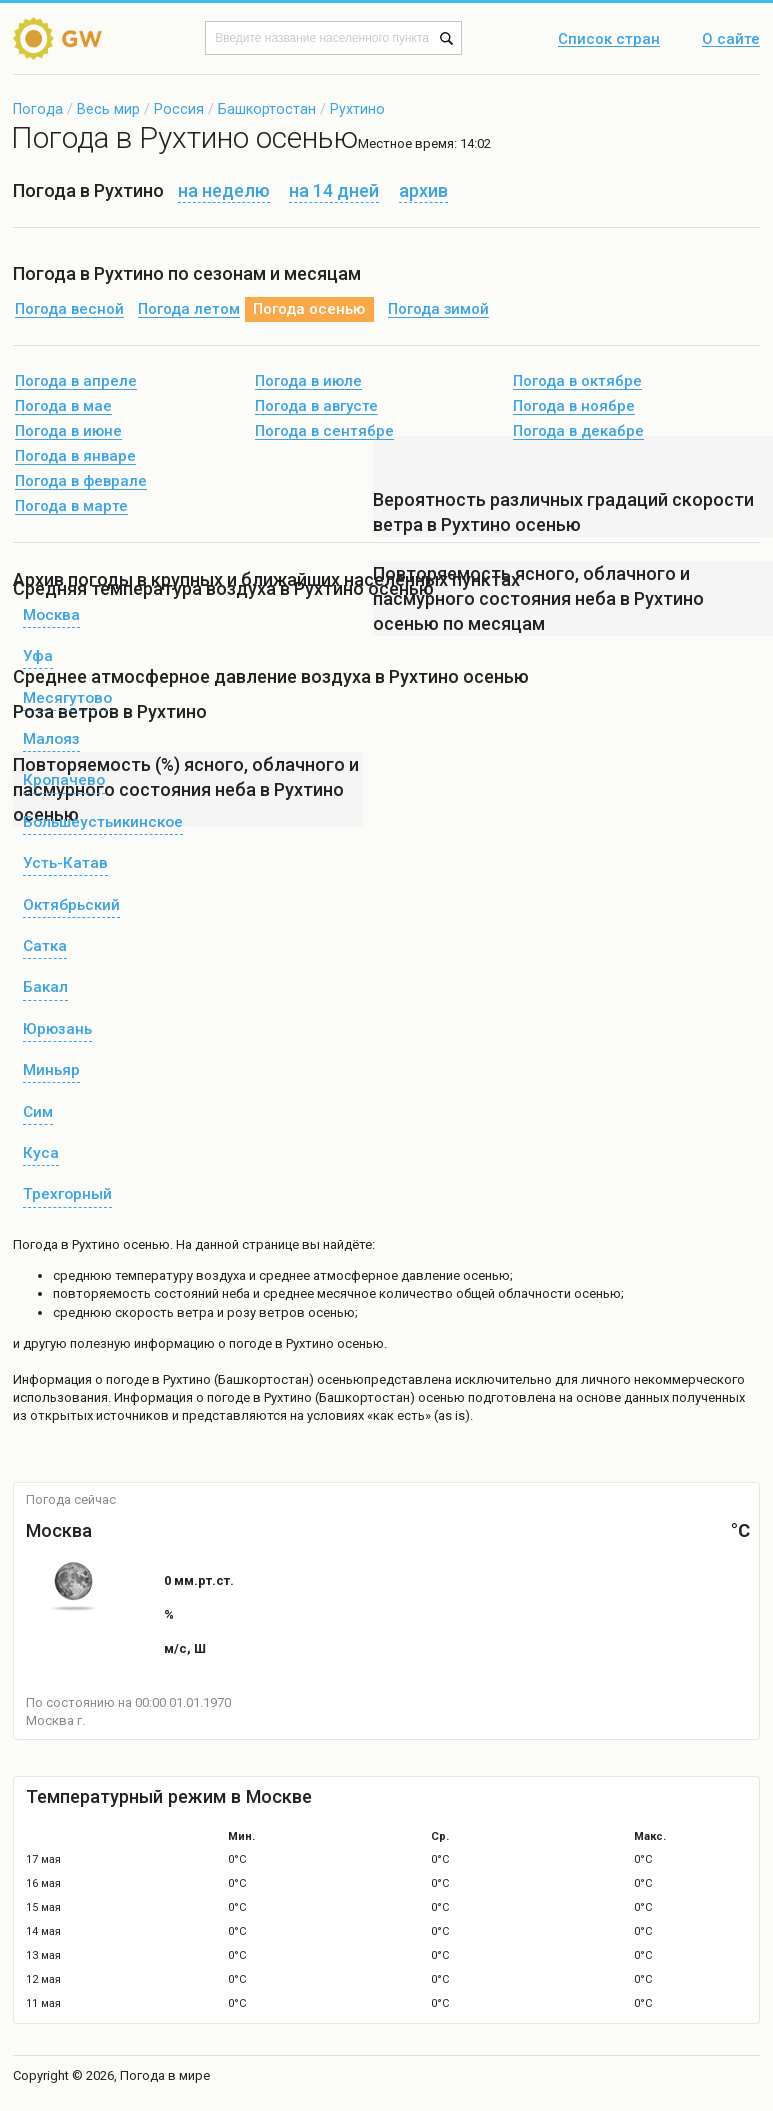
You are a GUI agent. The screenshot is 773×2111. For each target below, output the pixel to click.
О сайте (731, 40)
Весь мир (108, 109)
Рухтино (357, 109)
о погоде (123, 1379)
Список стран (609, 40)
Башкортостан (267, 109)
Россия (179, 109)
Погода (38, 109)
